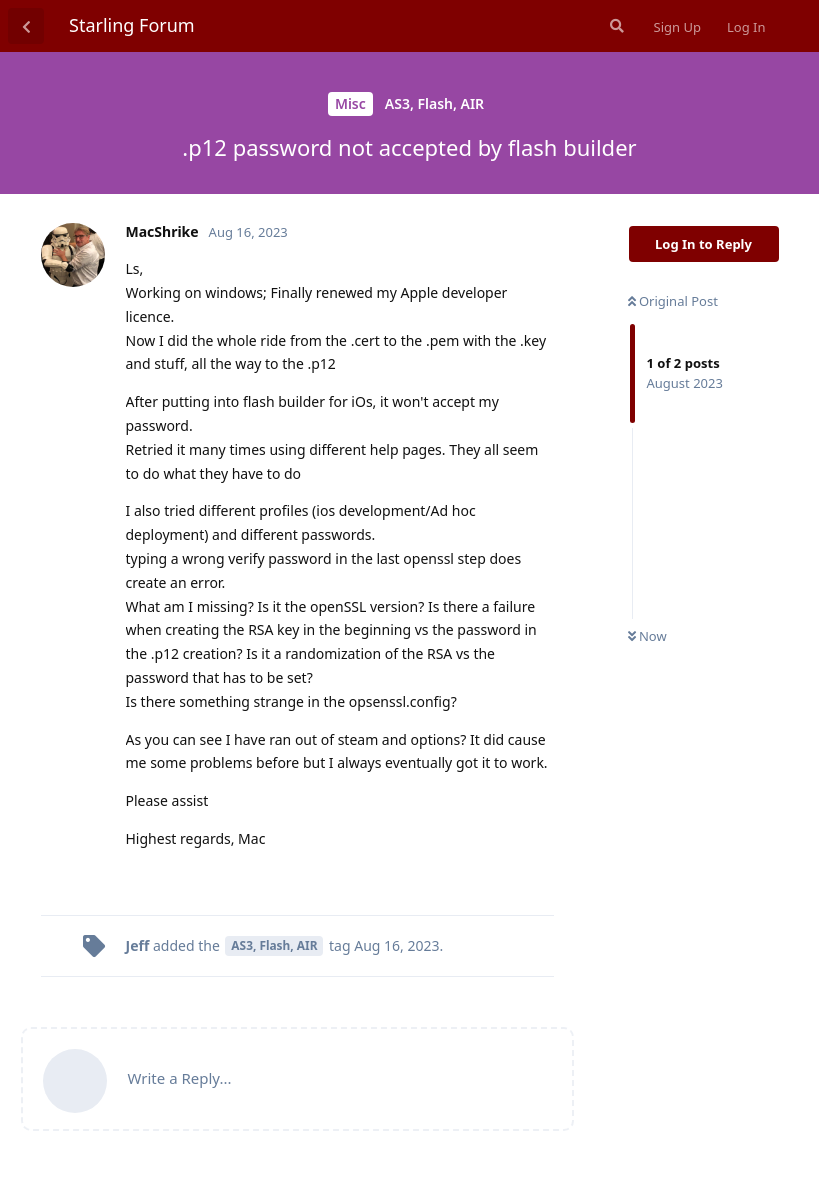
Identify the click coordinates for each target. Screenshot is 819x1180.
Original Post (673, 301)
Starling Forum (132, 25)
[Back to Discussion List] (26, 26)
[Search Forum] (615, 26)
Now (647, 636)
